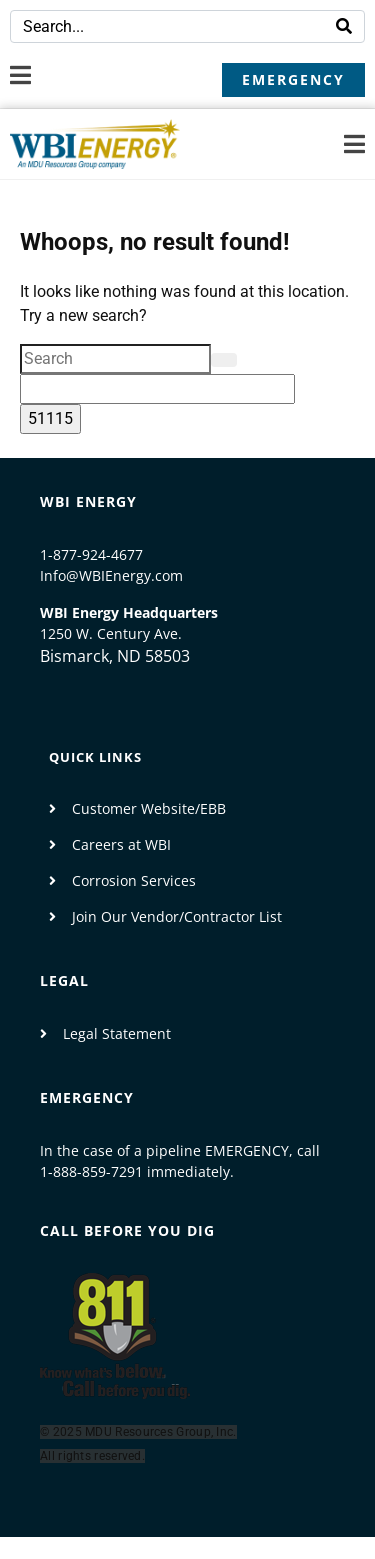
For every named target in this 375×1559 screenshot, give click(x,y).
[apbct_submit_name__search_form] (50, 419)
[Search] (344, 26)
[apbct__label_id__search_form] (157, 389)
